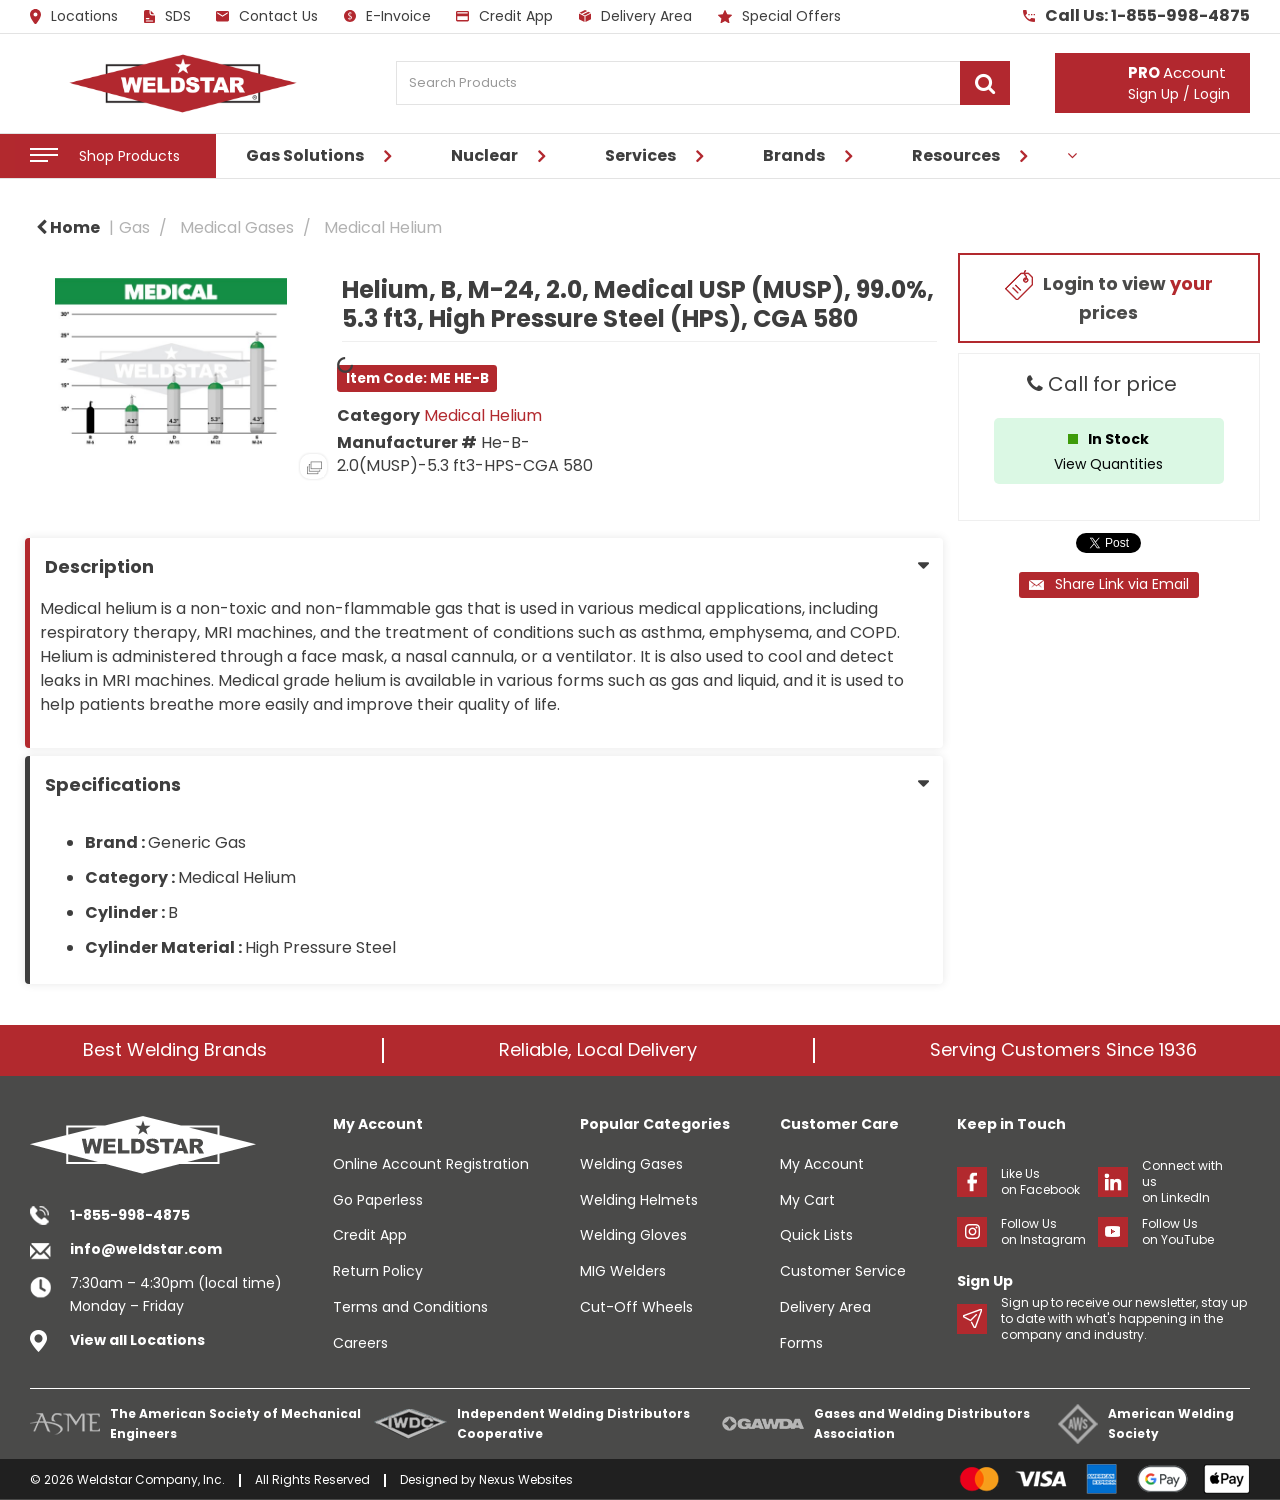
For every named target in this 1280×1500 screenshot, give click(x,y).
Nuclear (484, 155)
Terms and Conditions (410, 1307)
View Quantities (1108, 464)
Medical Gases (237, 227)
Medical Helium (383, 227)
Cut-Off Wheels (636, 1307)
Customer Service (843, 1271)
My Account (822, 1164)
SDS (167, 16)
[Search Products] (703, 83)
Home (68, 227)
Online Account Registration (431, 1164)
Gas (134, 227)
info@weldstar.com (146, 1249)
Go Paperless (378, 1200)
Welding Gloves (633, 1235)
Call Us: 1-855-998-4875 (1136, 16)
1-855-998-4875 (130, 1215)
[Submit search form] (985, 83)
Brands (794, 155)
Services (640, 155)
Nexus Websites (526, 1479)
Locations (74, 17)
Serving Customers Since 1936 (1063, 1049)
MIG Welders (623, 1271)
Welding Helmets (639, 1200)
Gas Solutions (305, 155)
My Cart (807, 1200)
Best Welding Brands (175, 1049)
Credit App (504, 16)
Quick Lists (816, 1235)
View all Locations (137, 1340)
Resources (956, 155)
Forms (801, 1343)
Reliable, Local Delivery (598, 1049)
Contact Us (267, 16)
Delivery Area (635, 16)
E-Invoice (387, 16)
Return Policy (378, 1271)
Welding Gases (631, 1164)
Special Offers (779, 16)
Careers (360, 1343)
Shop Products (129, 156)
